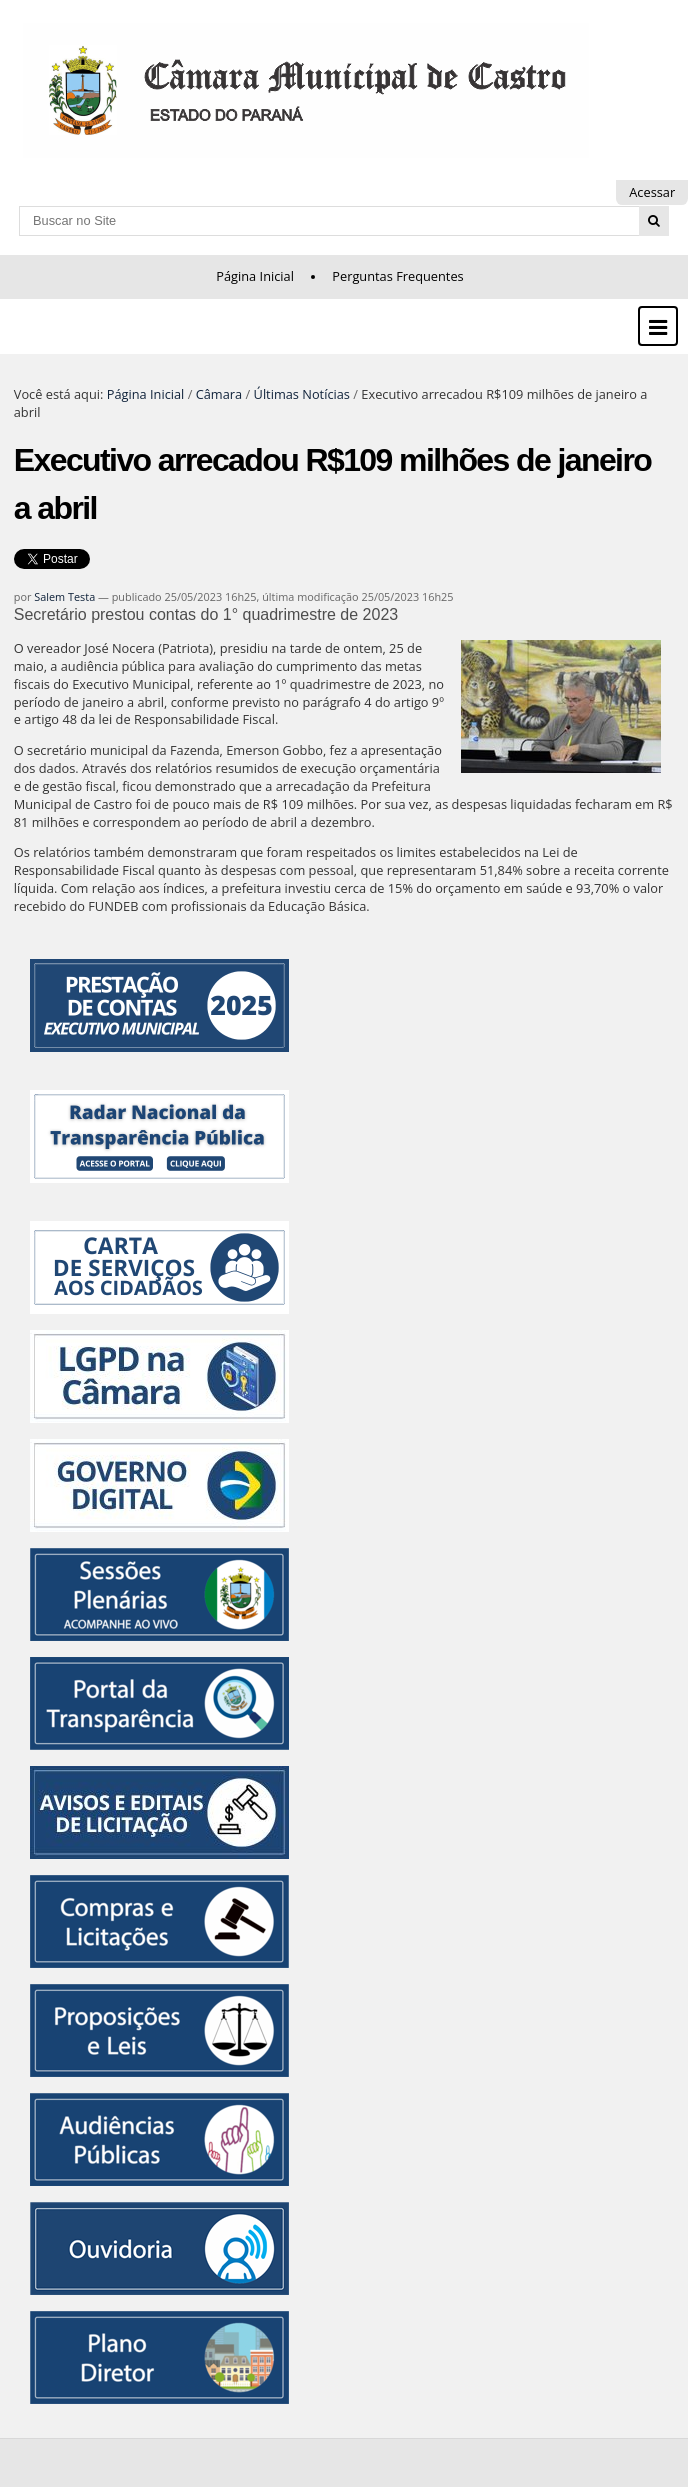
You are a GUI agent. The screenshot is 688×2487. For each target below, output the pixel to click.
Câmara (219, 394)
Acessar (652, 192)
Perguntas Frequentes (397, 276)
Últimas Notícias (302, 394)
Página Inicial (255, 276)
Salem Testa (64, 596)
